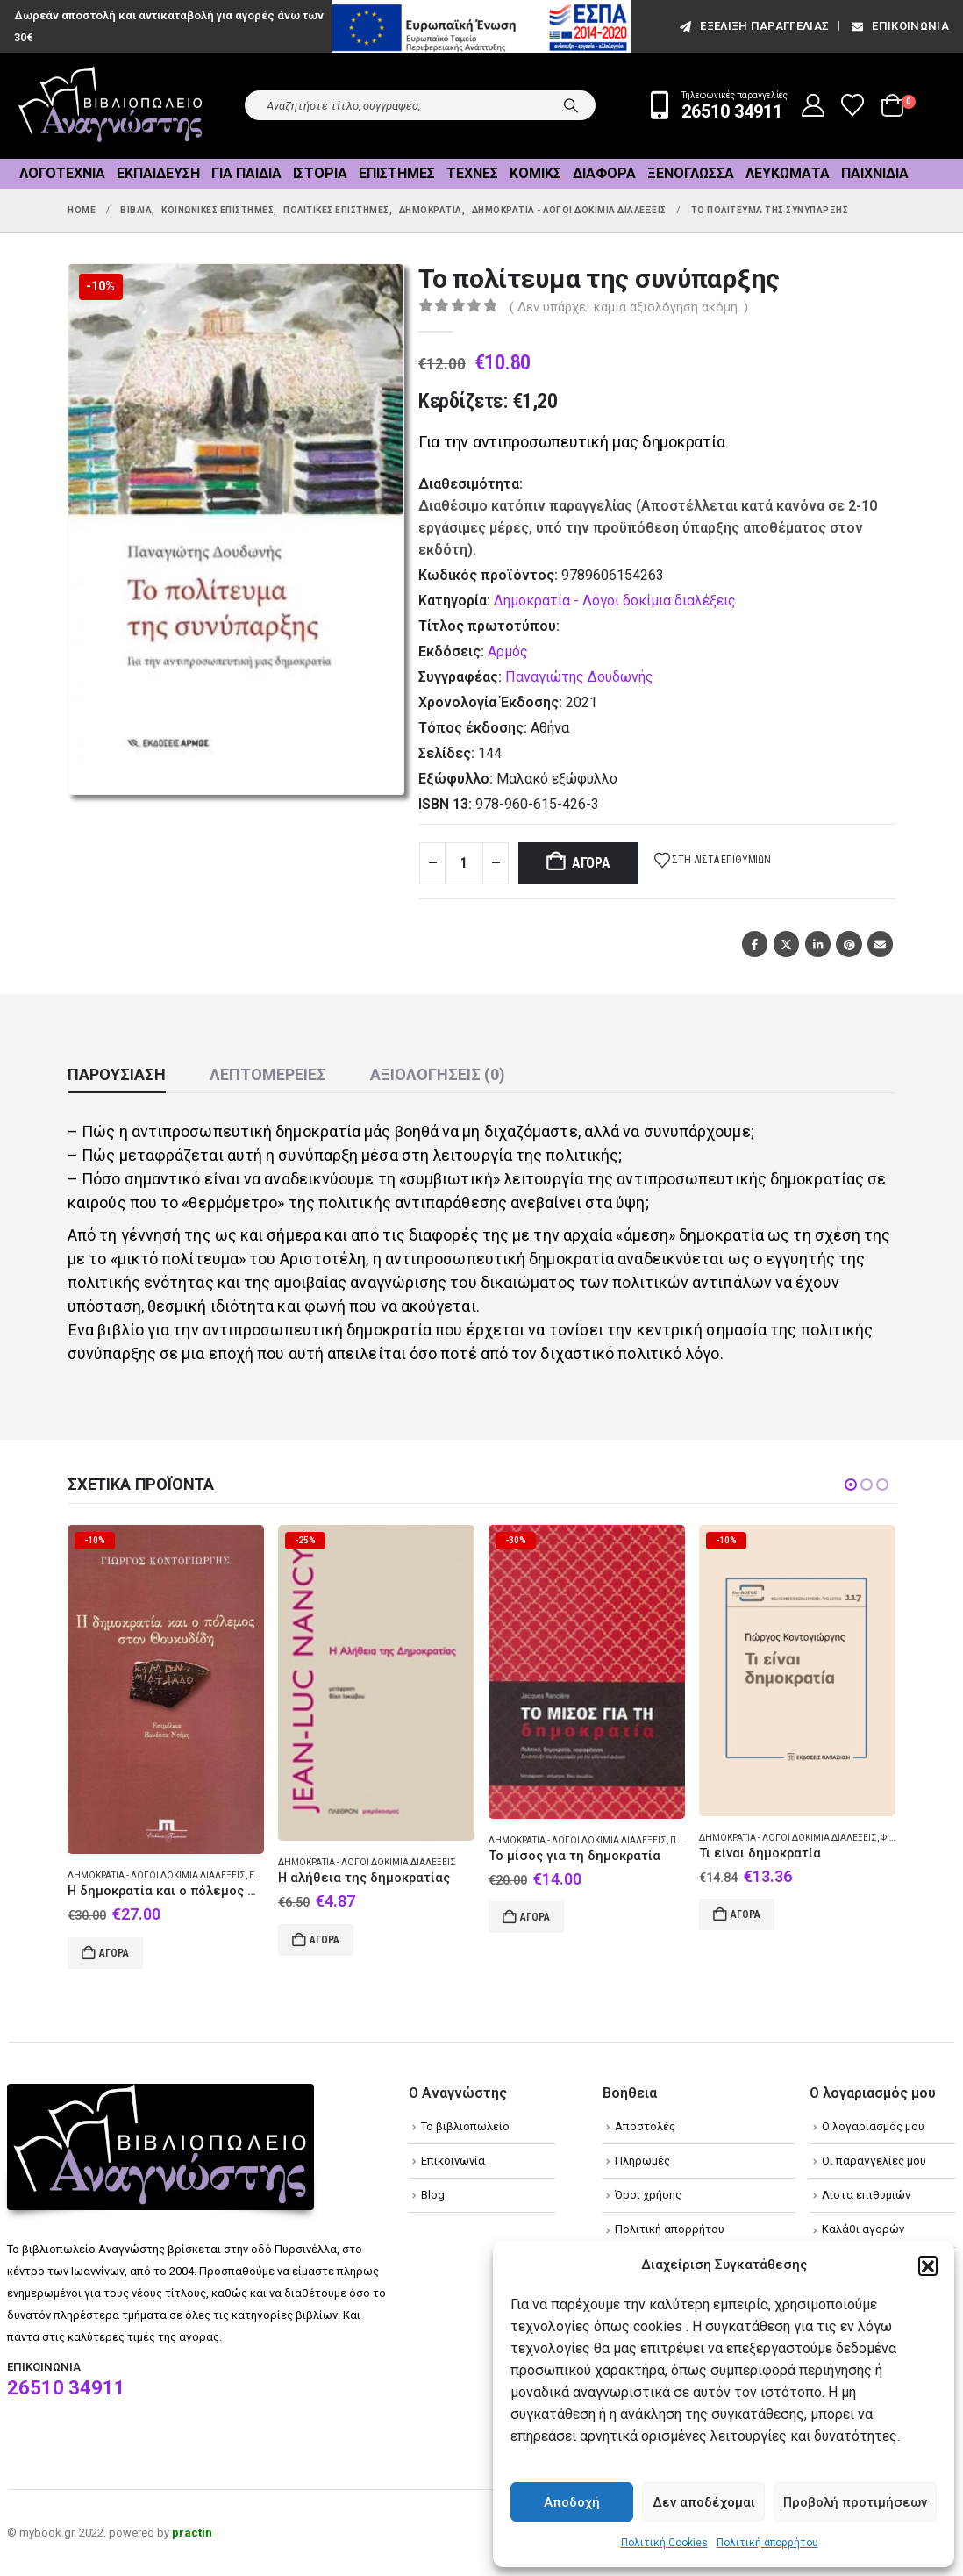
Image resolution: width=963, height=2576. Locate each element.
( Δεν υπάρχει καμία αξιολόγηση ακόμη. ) (629, 307)
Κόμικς (535, 173)
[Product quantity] (464, 863)
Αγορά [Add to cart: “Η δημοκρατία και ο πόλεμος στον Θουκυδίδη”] (114, 1953)
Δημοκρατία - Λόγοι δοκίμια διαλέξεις (615, 600)
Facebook (754, 943)
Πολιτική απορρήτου (767, 2543)
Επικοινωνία (899, 25)
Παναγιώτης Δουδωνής (579, 677)
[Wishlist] (853, 105)
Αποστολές (645, 2126)
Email (880, 943)
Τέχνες (472, 173)
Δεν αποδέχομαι (704, 2502)
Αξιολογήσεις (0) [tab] (437, 1074)
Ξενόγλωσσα (690, 173)
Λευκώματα (787, 173)
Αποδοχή (572, 2502)
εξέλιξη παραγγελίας (753, 25)
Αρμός (508, 651)
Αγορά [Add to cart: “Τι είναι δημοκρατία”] (745, 1914)
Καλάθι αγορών (863, 2229)
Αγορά (591, 863)
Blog (433, 2194)
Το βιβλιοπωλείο (465, 2126)
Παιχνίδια (875, 173)
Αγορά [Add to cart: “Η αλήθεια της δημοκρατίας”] (324, 1940)
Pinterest (848, 943)
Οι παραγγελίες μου (874, 2160)
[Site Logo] (110, 106)
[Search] (571, 105)
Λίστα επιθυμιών (866, 2194)
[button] (928, 2265)
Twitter (786, 943)
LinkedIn (818, 943)
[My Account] (813, 105)
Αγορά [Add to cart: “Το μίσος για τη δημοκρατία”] (535, 1917)
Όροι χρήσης (648, 2194)
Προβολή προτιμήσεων (855, 2502)
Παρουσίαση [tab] (117, 1074)
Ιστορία (320, 173)
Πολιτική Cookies (664, 2543)
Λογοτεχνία (62, 173)
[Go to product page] (166, 1689)
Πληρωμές (642, 2160)
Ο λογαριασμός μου (873, 2126)
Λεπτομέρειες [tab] (268, 1074)
